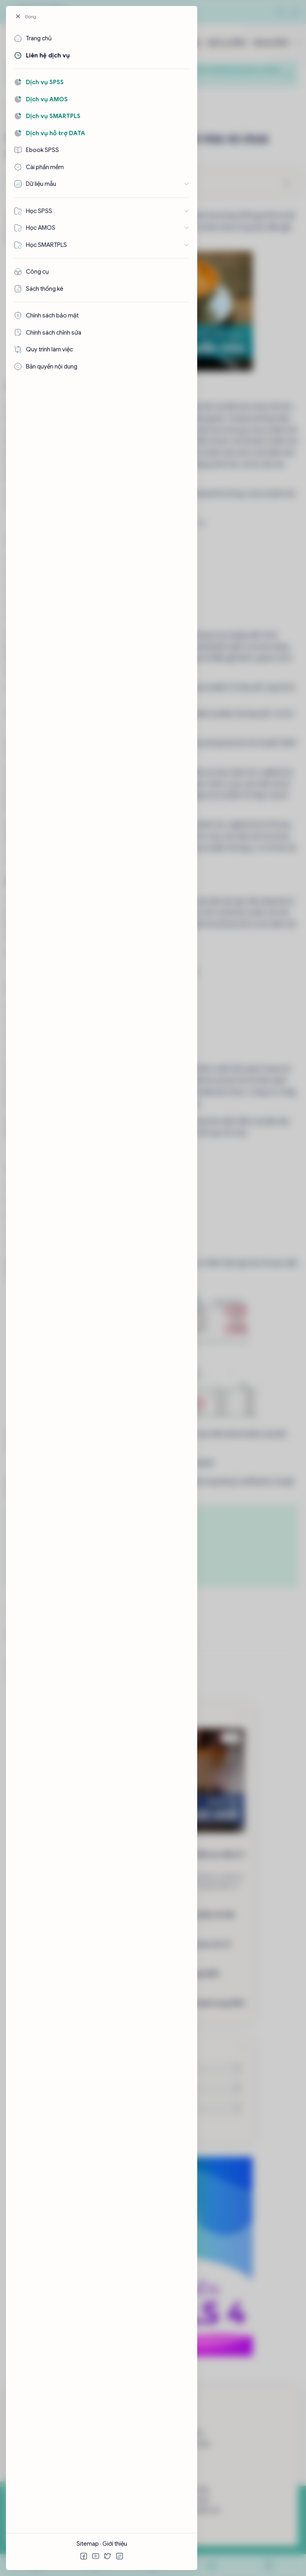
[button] (84, 2556)
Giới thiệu (114, 2543)
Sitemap (88, 2543)
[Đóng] (28, 16)
